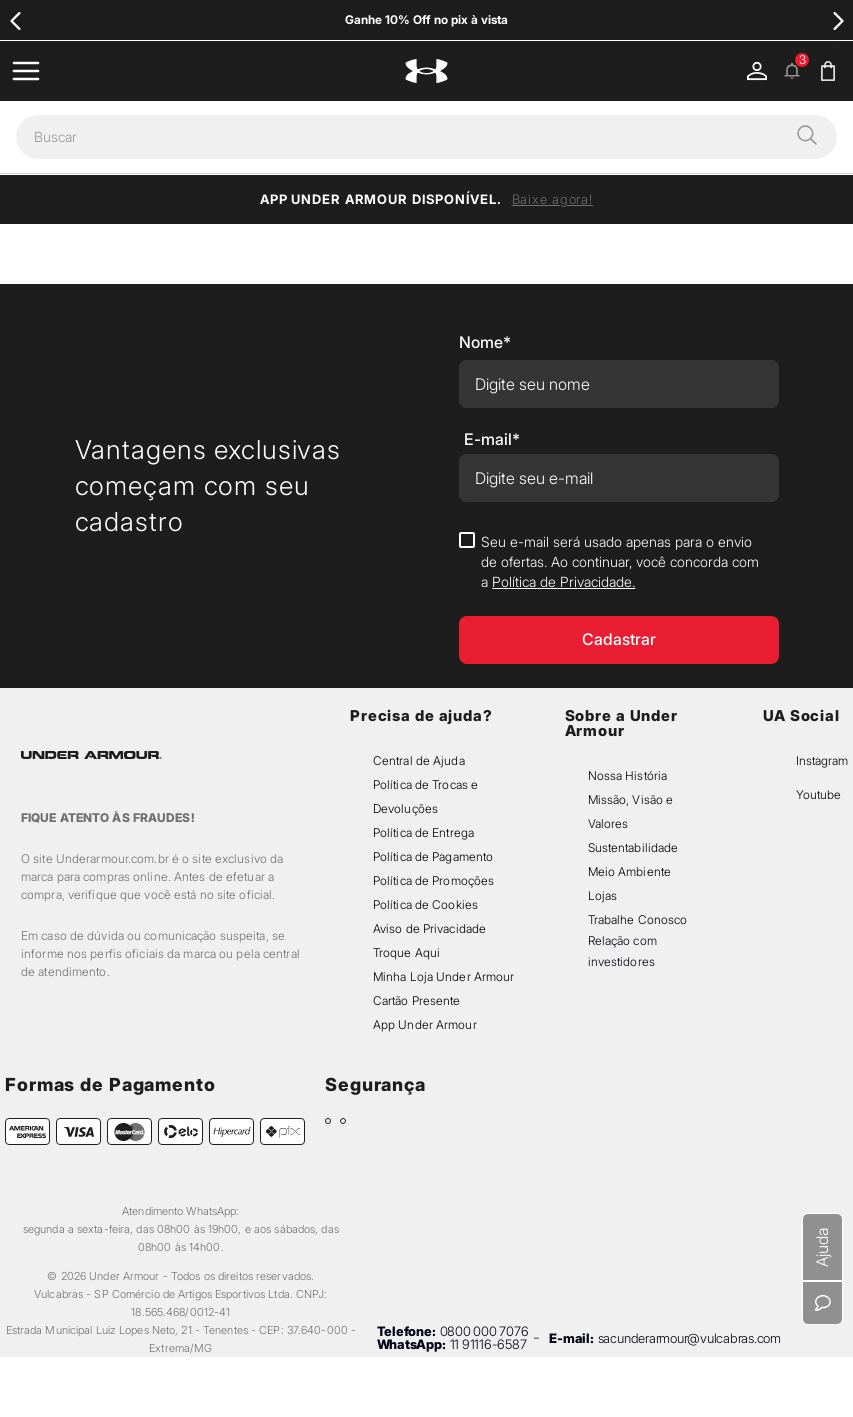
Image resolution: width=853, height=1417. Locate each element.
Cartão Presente (417, 1000)
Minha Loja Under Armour (444, 976)
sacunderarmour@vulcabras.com (689, 1338)
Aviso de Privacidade (429, 928)
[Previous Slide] (15, 20)
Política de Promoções (433, 880)
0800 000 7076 (484, 1331)
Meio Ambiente (629, 871)
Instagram (822, 760)
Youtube (818, 794)
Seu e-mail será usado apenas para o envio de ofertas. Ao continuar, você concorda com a (620, 561)
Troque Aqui (406, 952)
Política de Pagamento (433, 856)
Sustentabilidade (633, 847)
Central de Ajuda (419, 760)
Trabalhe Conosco (638, 919)
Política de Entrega (423, 832)
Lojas (603, 895)
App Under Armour (425, 1024)
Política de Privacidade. (563, 581)
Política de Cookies (425, 904)
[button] (807, 137)
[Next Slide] (837, 20)
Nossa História (628, 775)
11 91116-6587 (488, 1344)
